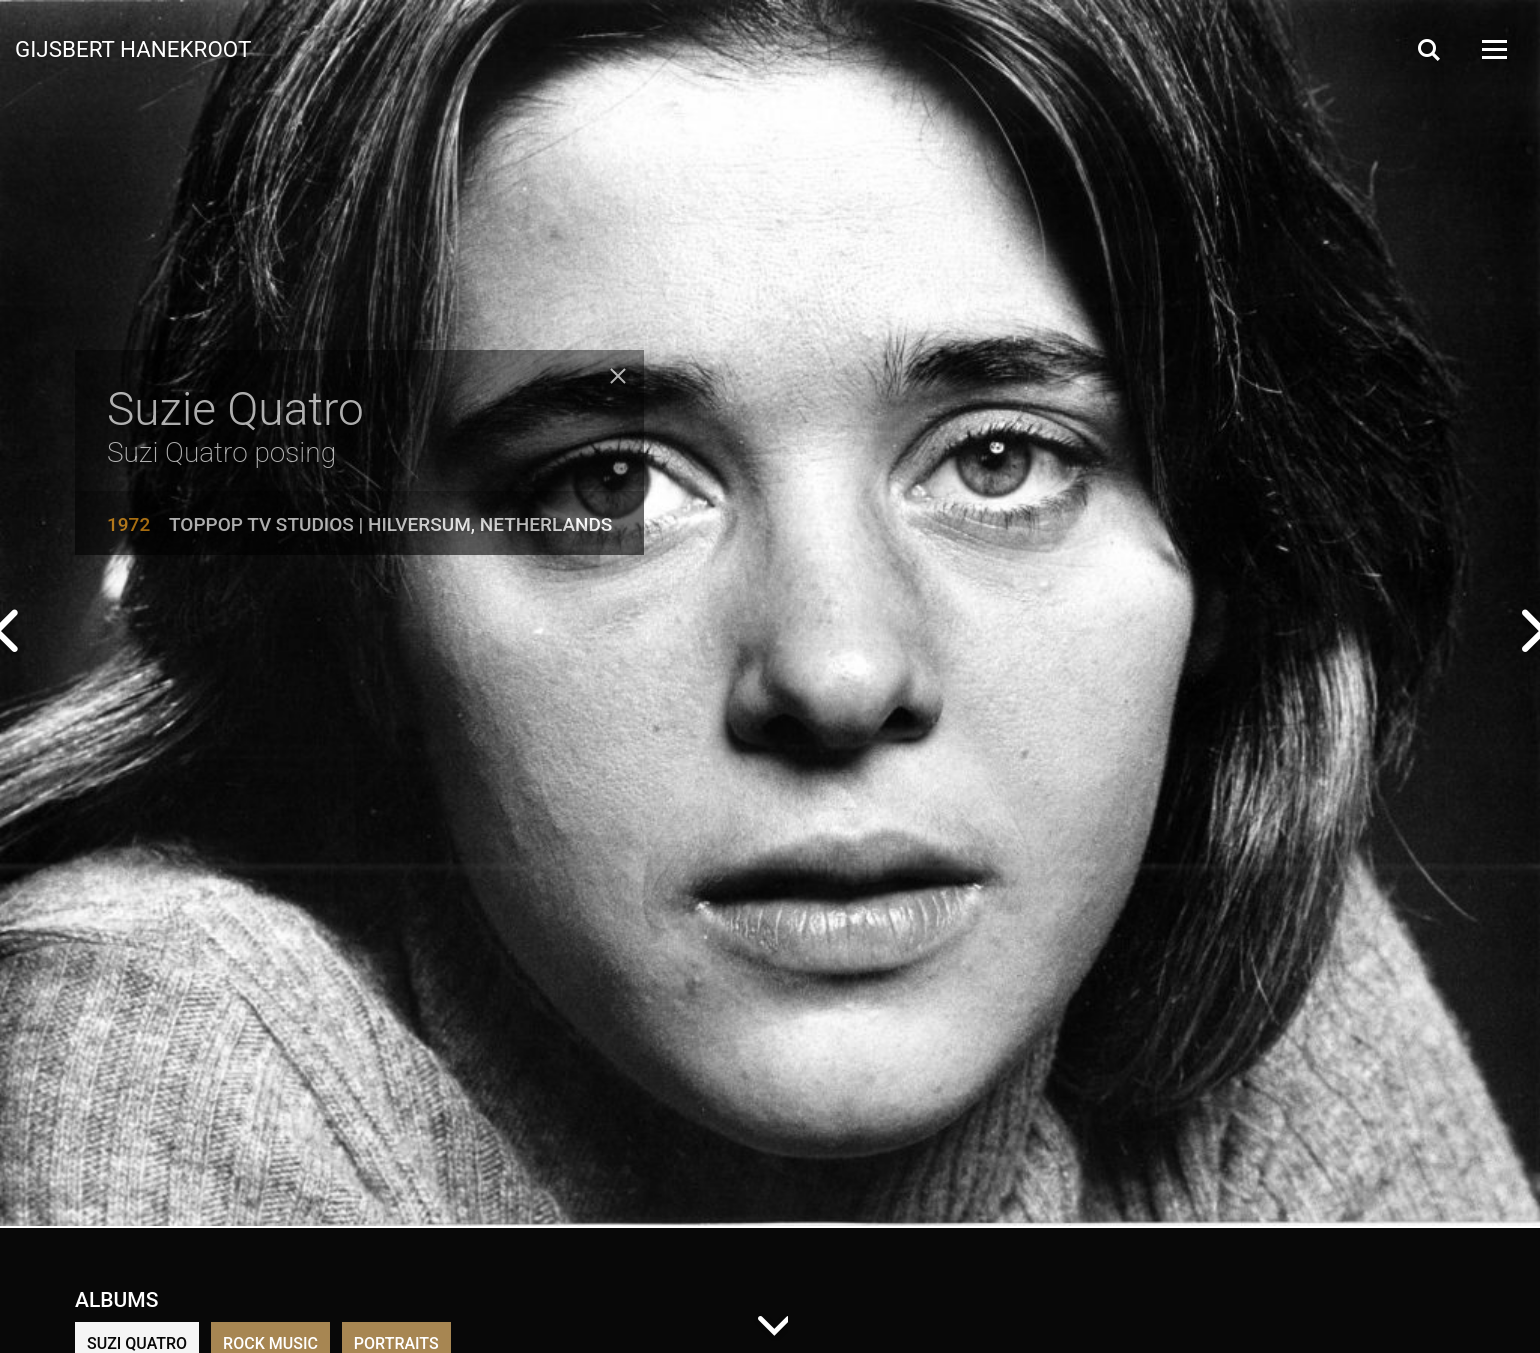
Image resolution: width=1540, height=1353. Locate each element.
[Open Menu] (1493, 49)
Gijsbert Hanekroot (133, 48)
